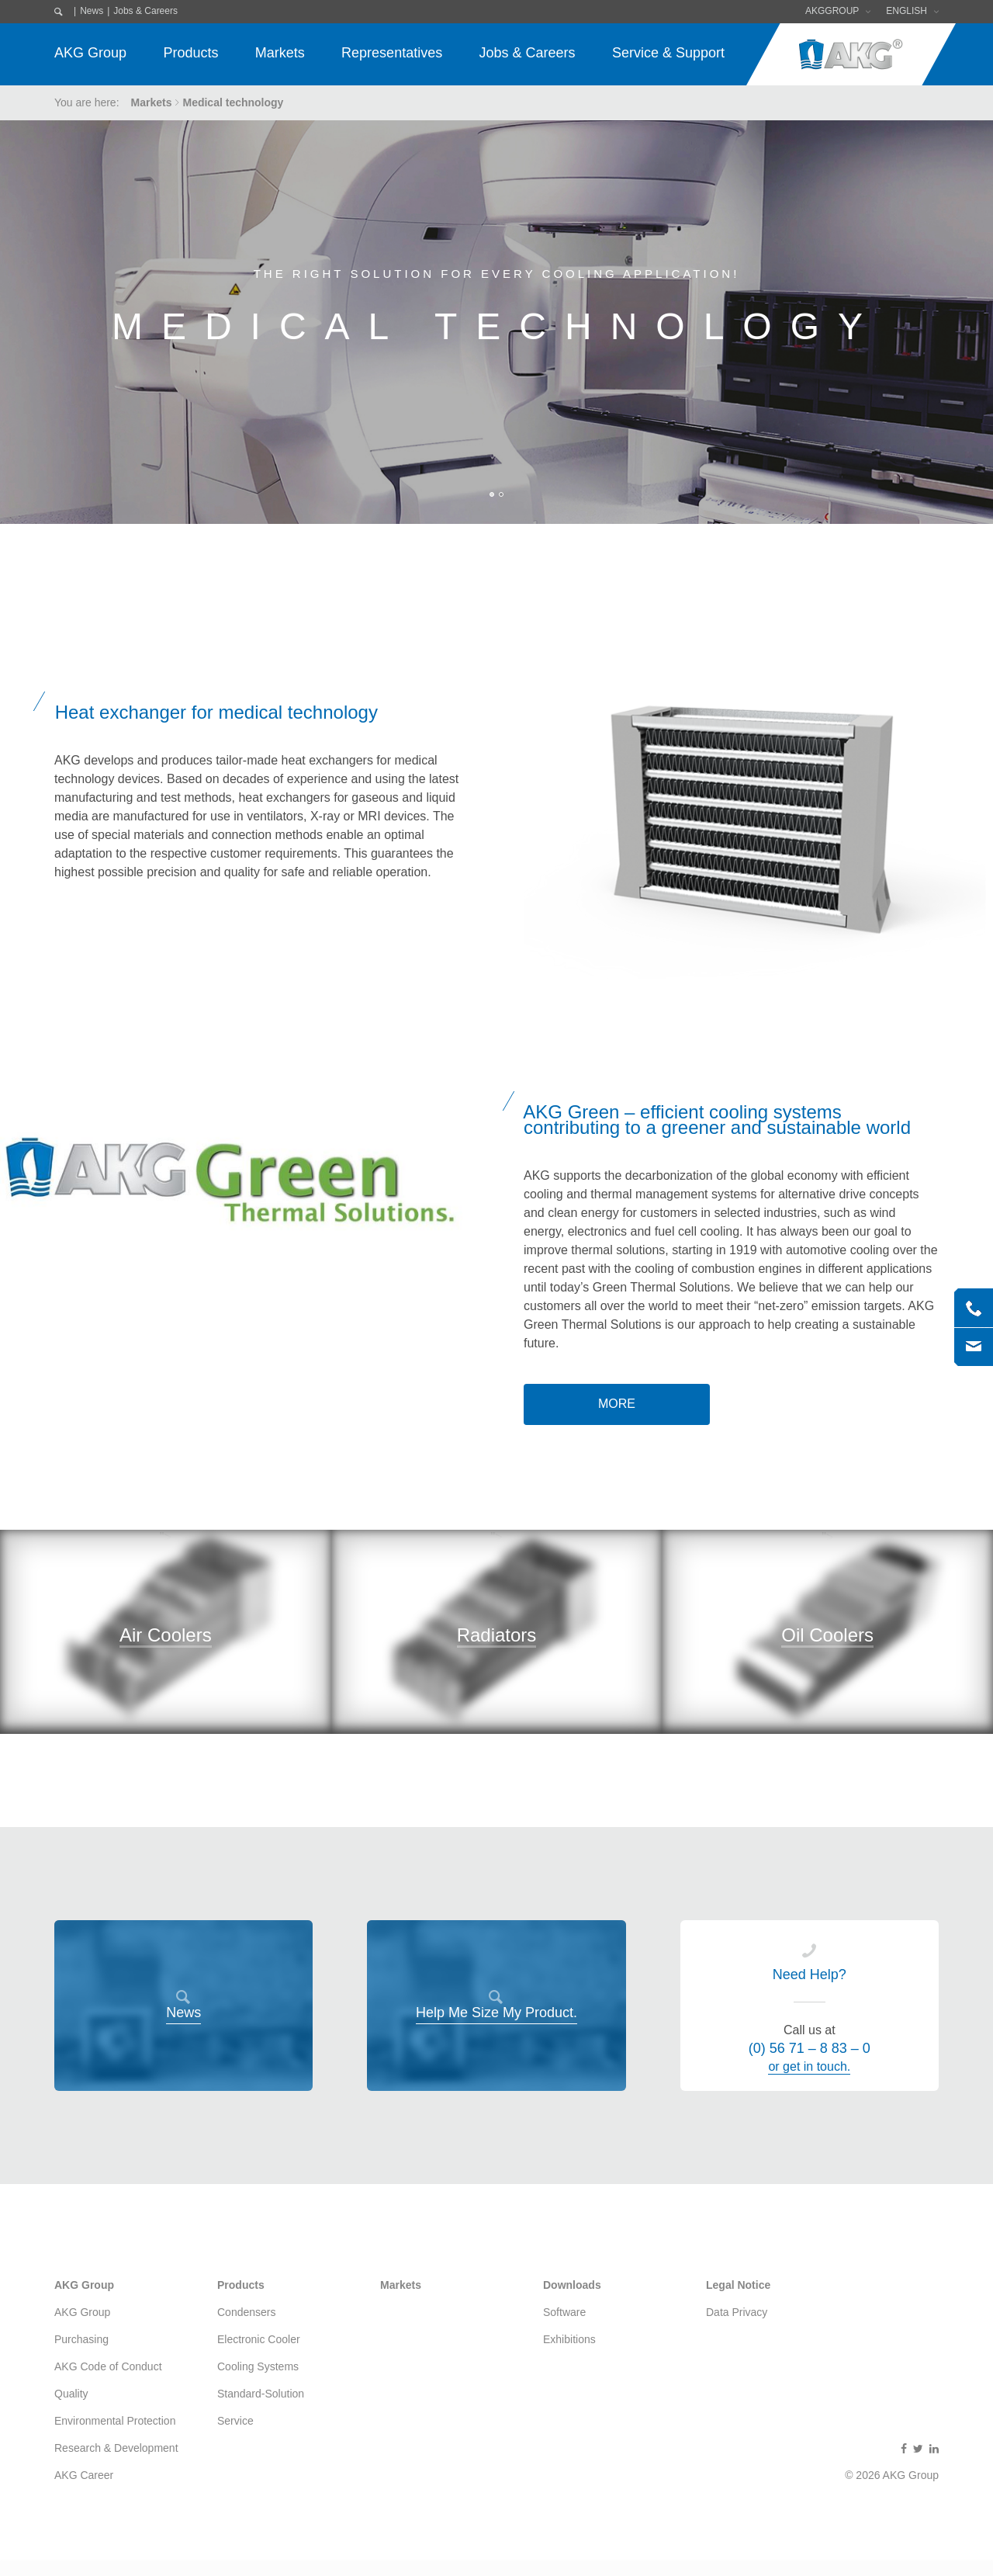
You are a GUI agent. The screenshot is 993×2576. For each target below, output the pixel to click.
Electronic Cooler (258, 2339)
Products (190, 53)
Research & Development (116, 2448)
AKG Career (83, 2475)
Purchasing (81, 2339)
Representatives (391, 53)
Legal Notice (738, 2285)
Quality (71, 2393)
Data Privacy (736, 2312)
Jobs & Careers (145, 10)
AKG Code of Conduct (108, 2366)
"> (165, 1695)
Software (564, 2312)
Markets (280, 53)
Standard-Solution (260, 2393)
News (91, 10)
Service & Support (668, 53)
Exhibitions (569, 2339)
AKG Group (90, 53)
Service (235, 2421)
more (616, 1403)
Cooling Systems (258, 2366)
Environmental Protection (114, 2421)
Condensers (246, 2312)
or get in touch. (809, 2066)
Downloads (572, 2285)
